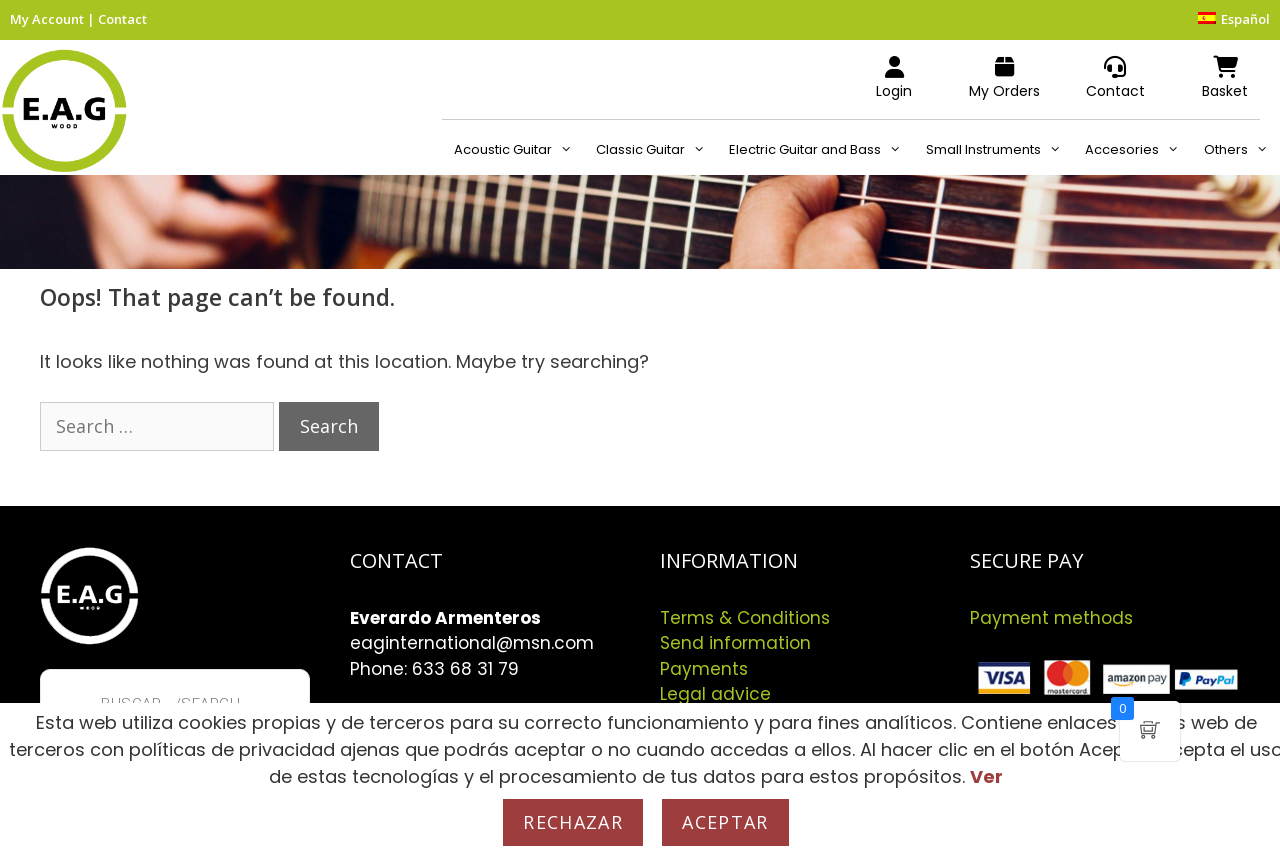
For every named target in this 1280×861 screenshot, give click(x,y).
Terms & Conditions (745, 618)
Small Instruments (999, 150)
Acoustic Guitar (519, 150)
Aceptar (725, 822)
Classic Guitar (656, 150)
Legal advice (715, 694)
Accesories (1138, 150)
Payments (704, 669)
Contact (122, 19)
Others (1242, 150)
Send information (735, 643)
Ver (986, 776)
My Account (47, 19)
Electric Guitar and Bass (821, 150)
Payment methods (1051, 618)
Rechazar (573, 822)
